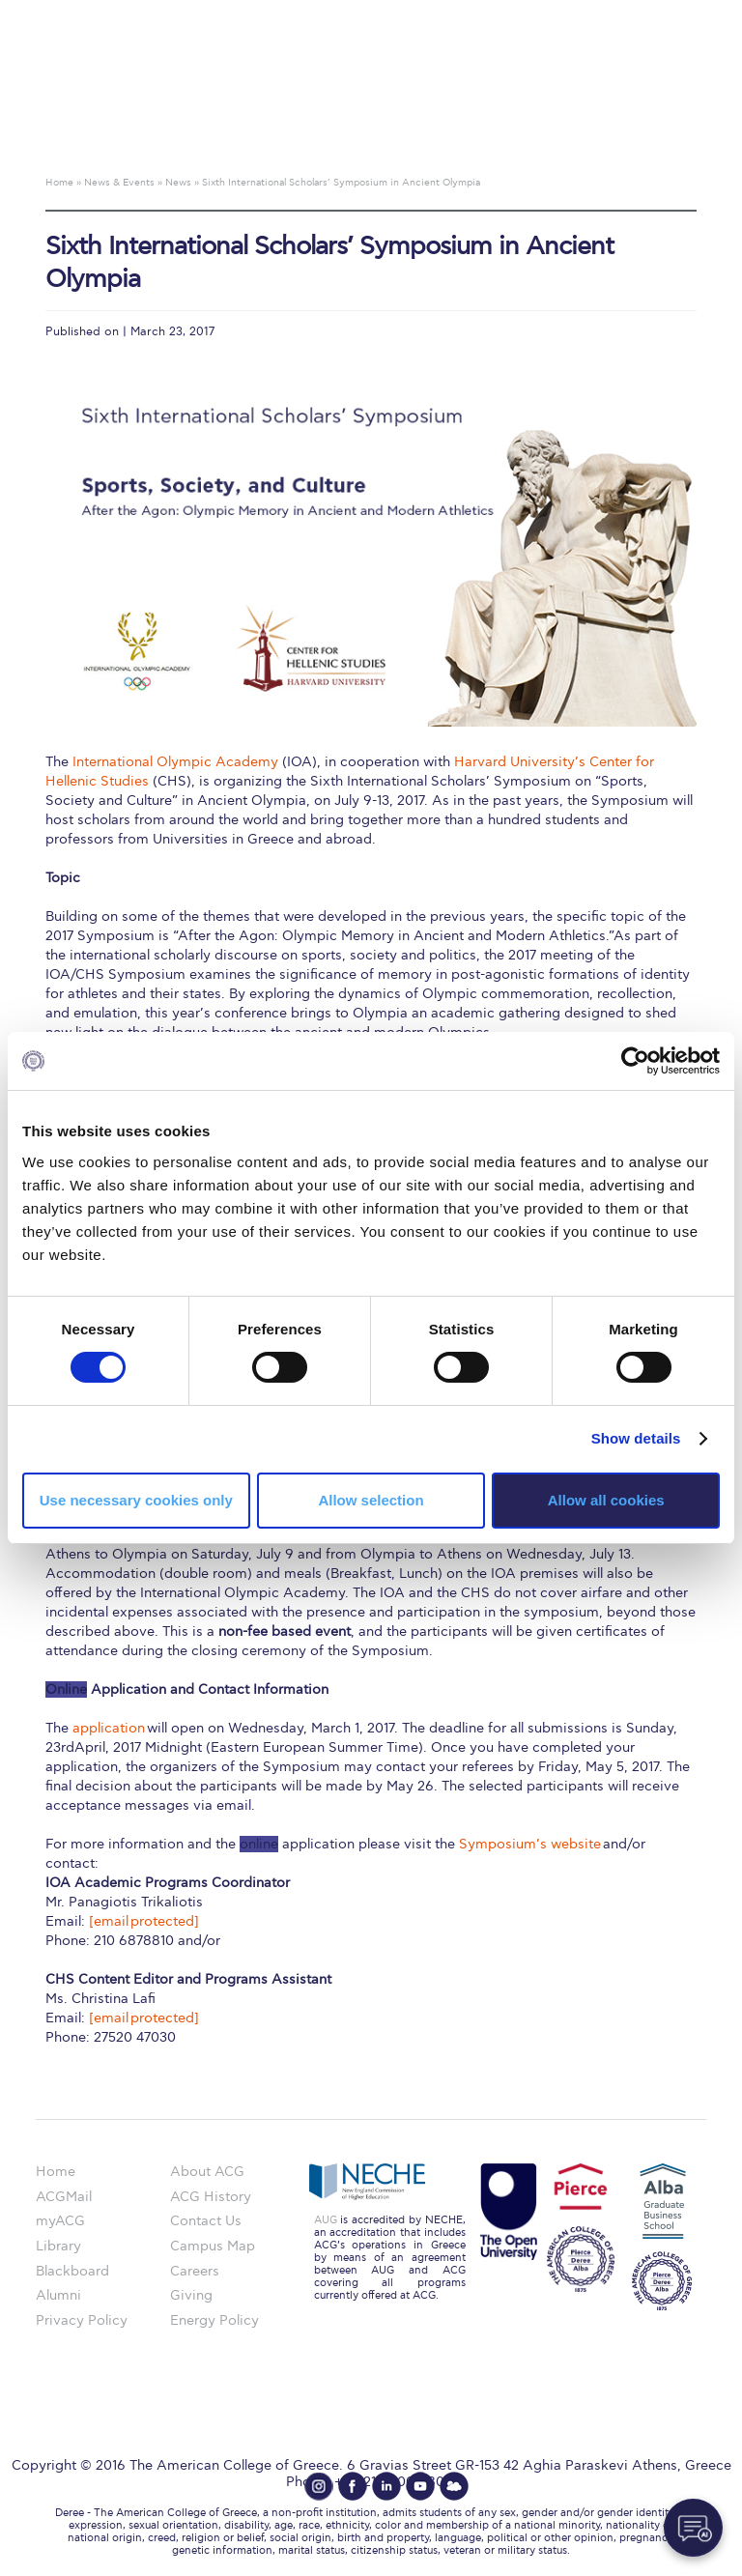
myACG (60, 2221)
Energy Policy (214, 2320)
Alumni (58, 2295)
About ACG (207, 2171)
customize (660, 14)
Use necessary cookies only (136, 1500)
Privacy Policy (82, 2320)
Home (55, 2171)
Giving (191, 2295)
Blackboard (72, 2271)
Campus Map (212, 2246)
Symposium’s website (530, 1844)
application (108, 1728)
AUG (325, 2220)
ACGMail (64, 2197)
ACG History (210, 2197)
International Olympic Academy (175, 762)
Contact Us (206, 2221)
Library (58, 2246)
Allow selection (370, 1500)
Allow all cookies (606, 1500)
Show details (636, 1438)
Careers (194, 2271)
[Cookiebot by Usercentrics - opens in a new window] (635, 1060)
